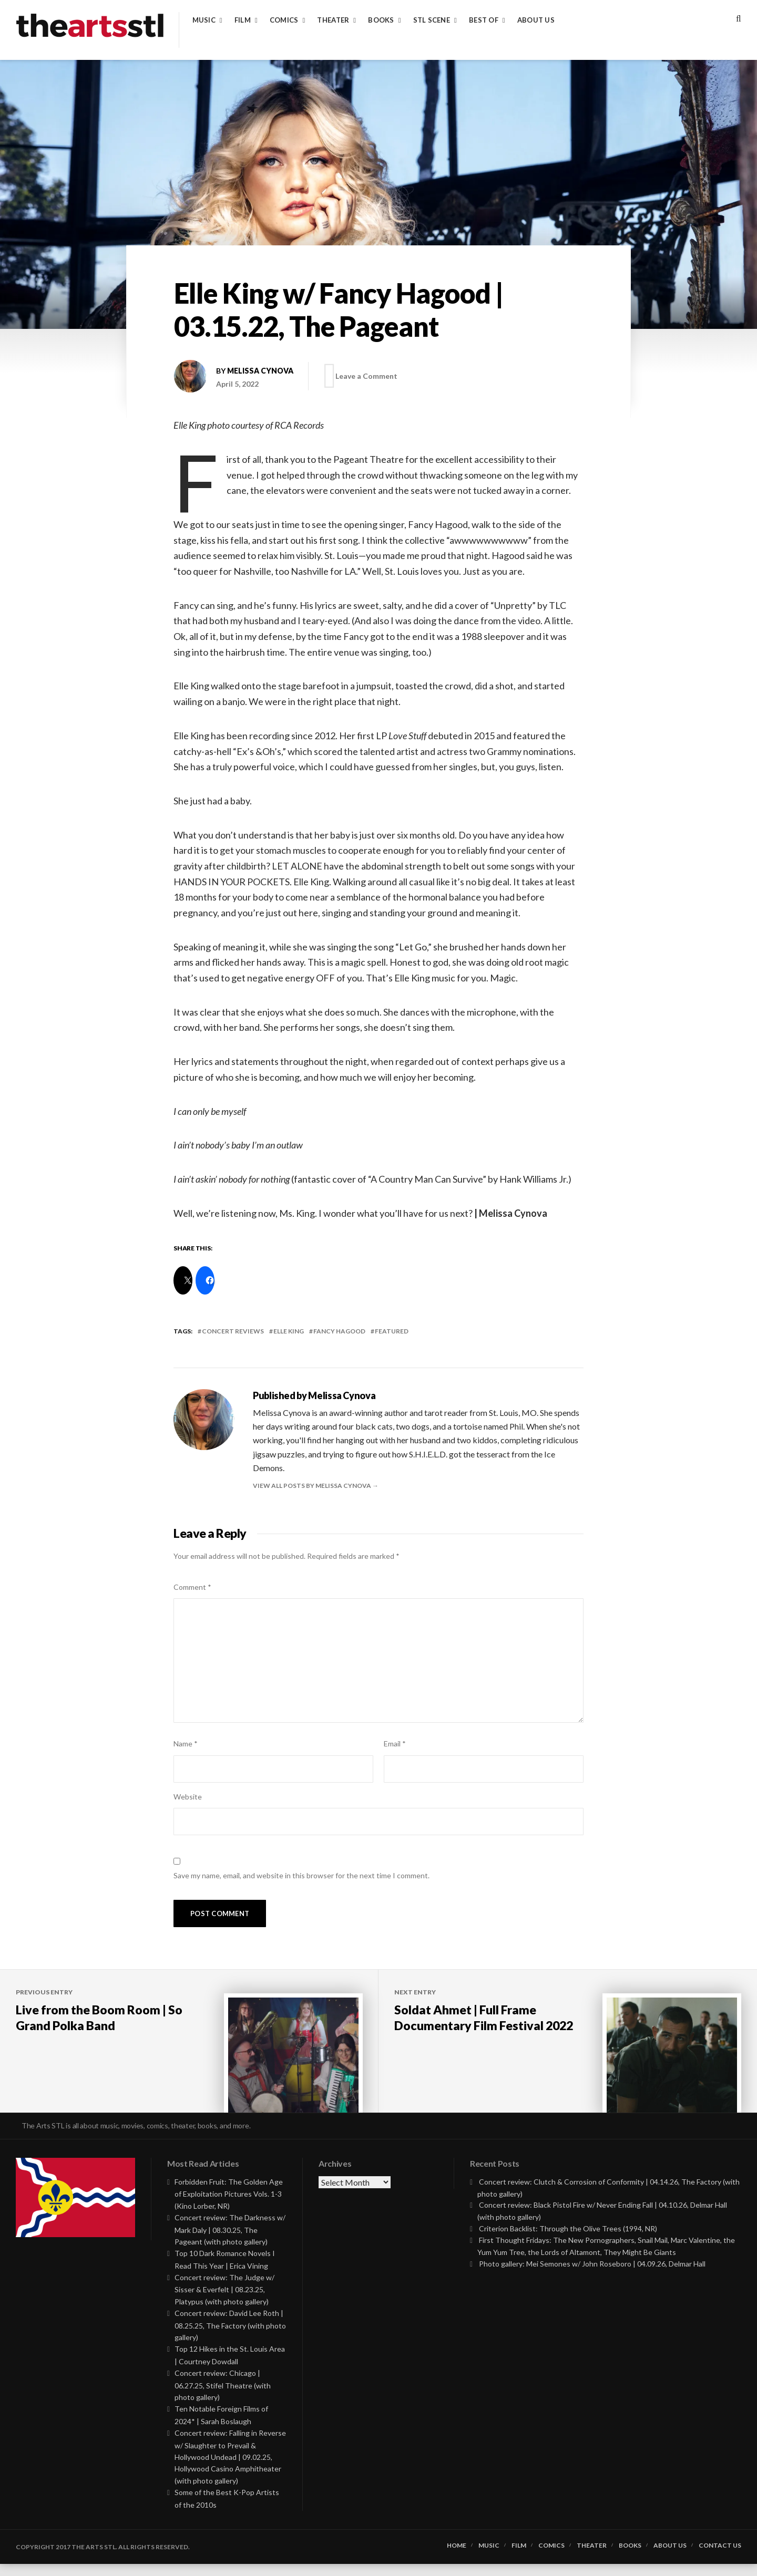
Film (242, 20)
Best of (483, 20)
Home (456, 2557)
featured (391, 1331)
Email (395, 1743)
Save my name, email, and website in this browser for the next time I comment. (301, 1875)
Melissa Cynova (260, 370)
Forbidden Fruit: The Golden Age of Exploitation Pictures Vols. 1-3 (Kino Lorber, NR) (229, 2205)
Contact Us (720, 2557)
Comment (192, 1586)
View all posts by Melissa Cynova (312, 1485)
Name (185, 1743)
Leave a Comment (370, 375)
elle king (288, 1331)
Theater (333, 20)
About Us (536, 20)
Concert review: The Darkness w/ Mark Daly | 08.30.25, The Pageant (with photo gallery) (230, 2241)
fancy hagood (339, 1331)
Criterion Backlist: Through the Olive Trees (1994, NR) (568, 2240)
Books (381, 20)
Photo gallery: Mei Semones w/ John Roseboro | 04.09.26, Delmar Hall (592, 2275)
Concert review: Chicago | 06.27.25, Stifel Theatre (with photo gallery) (223, 2397)
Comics (284, 20)
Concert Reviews (233, 1331)
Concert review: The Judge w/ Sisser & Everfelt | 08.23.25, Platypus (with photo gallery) (224, 2301)
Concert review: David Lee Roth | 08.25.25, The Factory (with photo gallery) (230, 2337)
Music (204, 20)
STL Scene (431, 20)
